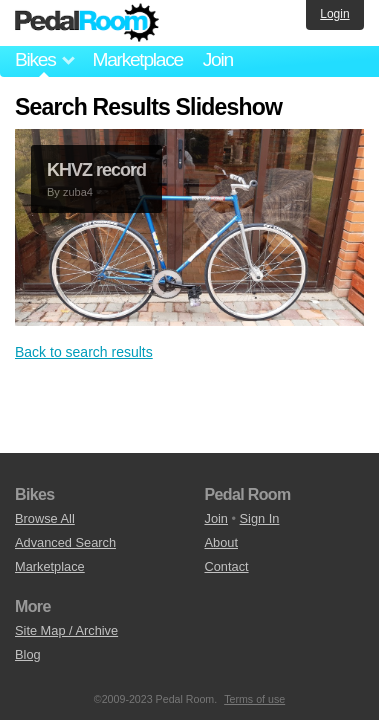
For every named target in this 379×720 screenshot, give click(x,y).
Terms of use (254, 699)
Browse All (45, 518)
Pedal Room (87, 23)
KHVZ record (96, 170)
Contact (227, 566)
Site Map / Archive (66, 630)
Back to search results (84, 352)
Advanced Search (65, 542)
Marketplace (137, 59)
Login (334, 14)
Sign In (260, 518)
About (221, 542)
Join (218, 59)
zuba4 (78, 192)
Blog (28, 654)
